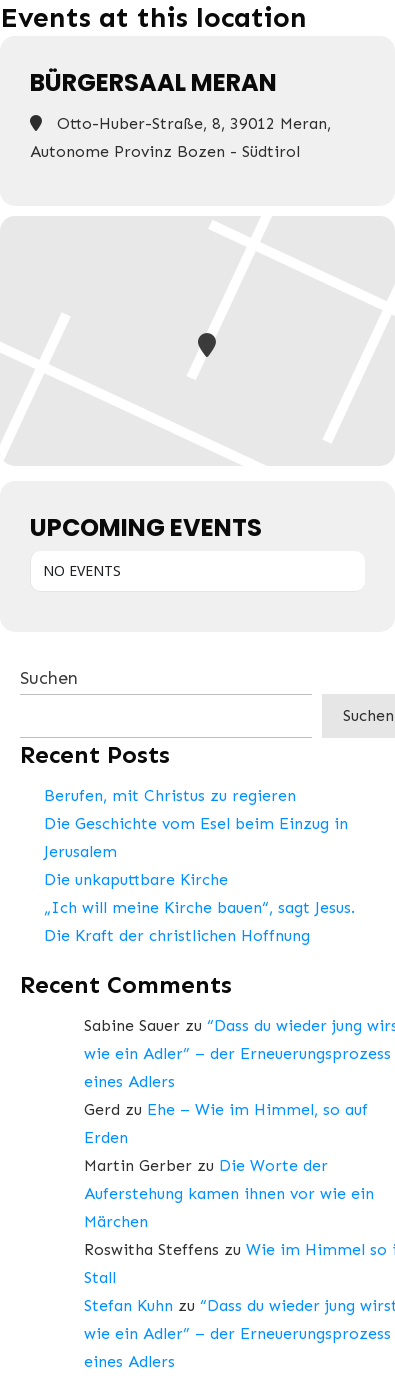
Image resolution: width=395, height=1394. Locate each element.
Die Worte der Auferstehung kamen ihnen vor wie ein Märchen (229, 1193)
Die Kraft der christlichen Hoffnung (177, 935)
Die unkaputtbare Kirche (136, 879)
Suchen (49, 678)
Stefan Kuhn (128, 1305)
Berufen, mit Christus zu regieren (170, 795)
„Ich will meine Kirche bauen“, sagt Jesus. (199, 907)
